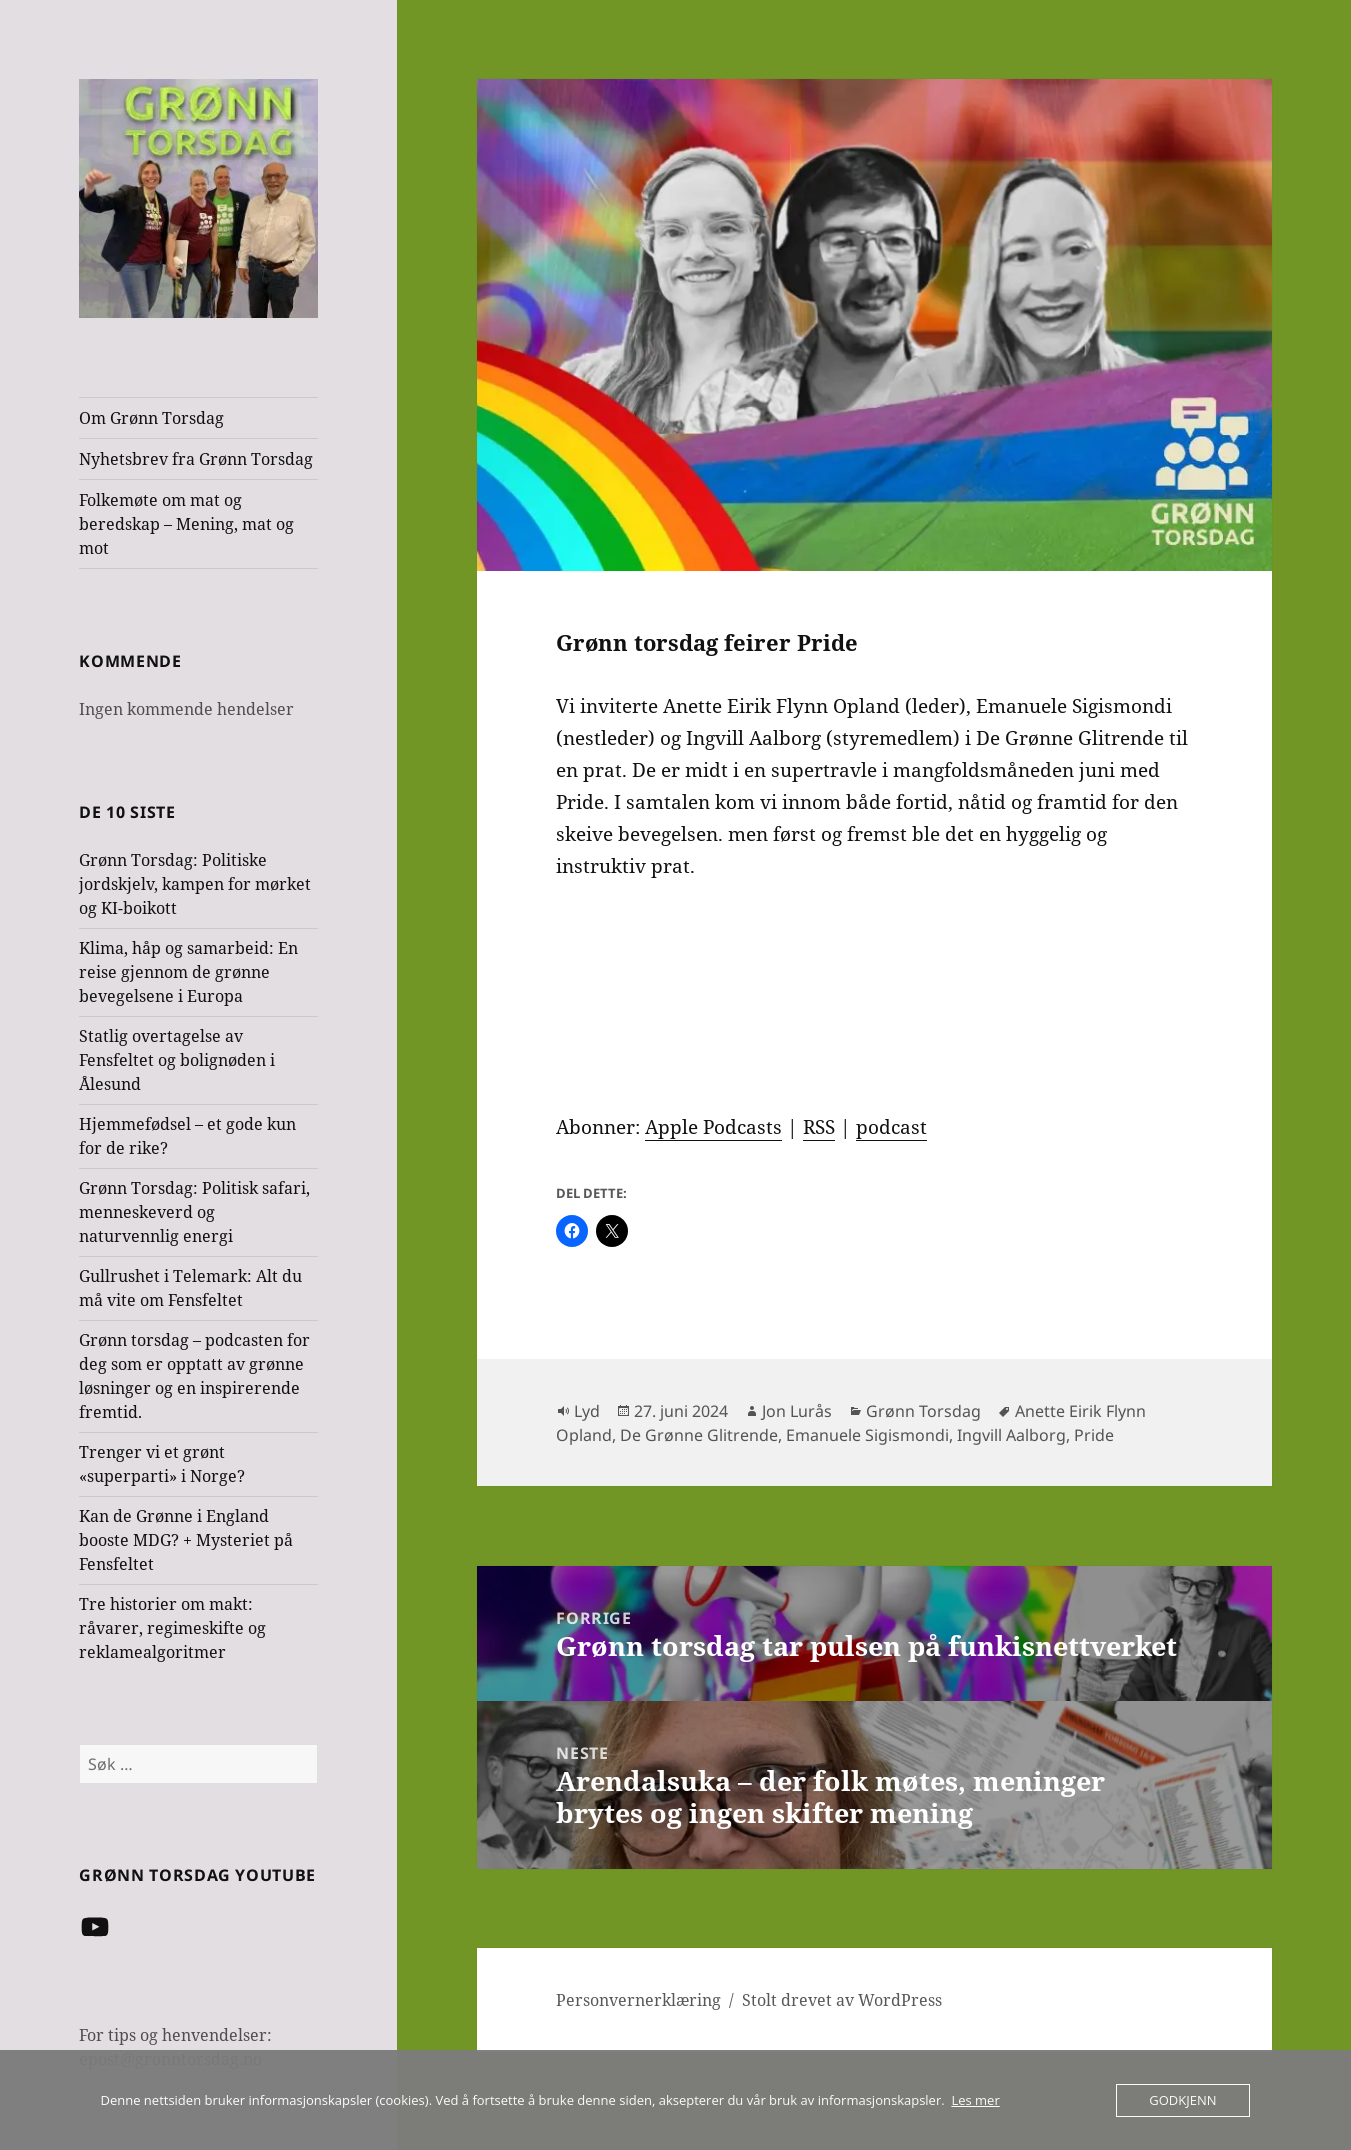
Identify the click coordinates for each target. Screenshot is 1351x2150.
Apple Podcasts (713, 1127)
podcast (891, 1127)
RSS (819, 1127)
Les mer (975, 2100)
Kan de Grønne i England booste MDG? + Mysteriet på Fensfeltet (186, 1540)
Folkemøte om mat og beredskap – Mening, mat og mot (186, 524)
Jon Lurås (797, 1411)
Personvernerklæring (638, 2000)
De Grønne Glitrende (699, 1435)
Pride (1094, 1435)
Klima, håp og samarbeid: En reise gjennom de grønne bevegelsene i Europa (188, 972)
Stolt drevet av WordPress (842, 2000)
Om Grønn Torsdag (151, 418)
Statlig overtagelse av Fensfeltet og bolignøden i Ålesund (177, 1060)
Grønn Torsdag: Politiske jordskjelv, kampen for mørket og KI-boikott (195, 884)
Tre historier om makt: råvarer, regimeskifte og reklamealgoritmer (172, 1628)
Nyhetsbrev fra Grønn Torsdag (196, 459)
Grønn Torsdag (923, 1411)
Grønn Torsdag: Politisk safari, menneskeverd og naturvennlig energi (194, 1212)
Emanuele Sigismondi (867, 1435)
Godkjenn (1182, 2100)
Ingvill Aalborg (1011, 1435)
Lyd (587, 1411)
